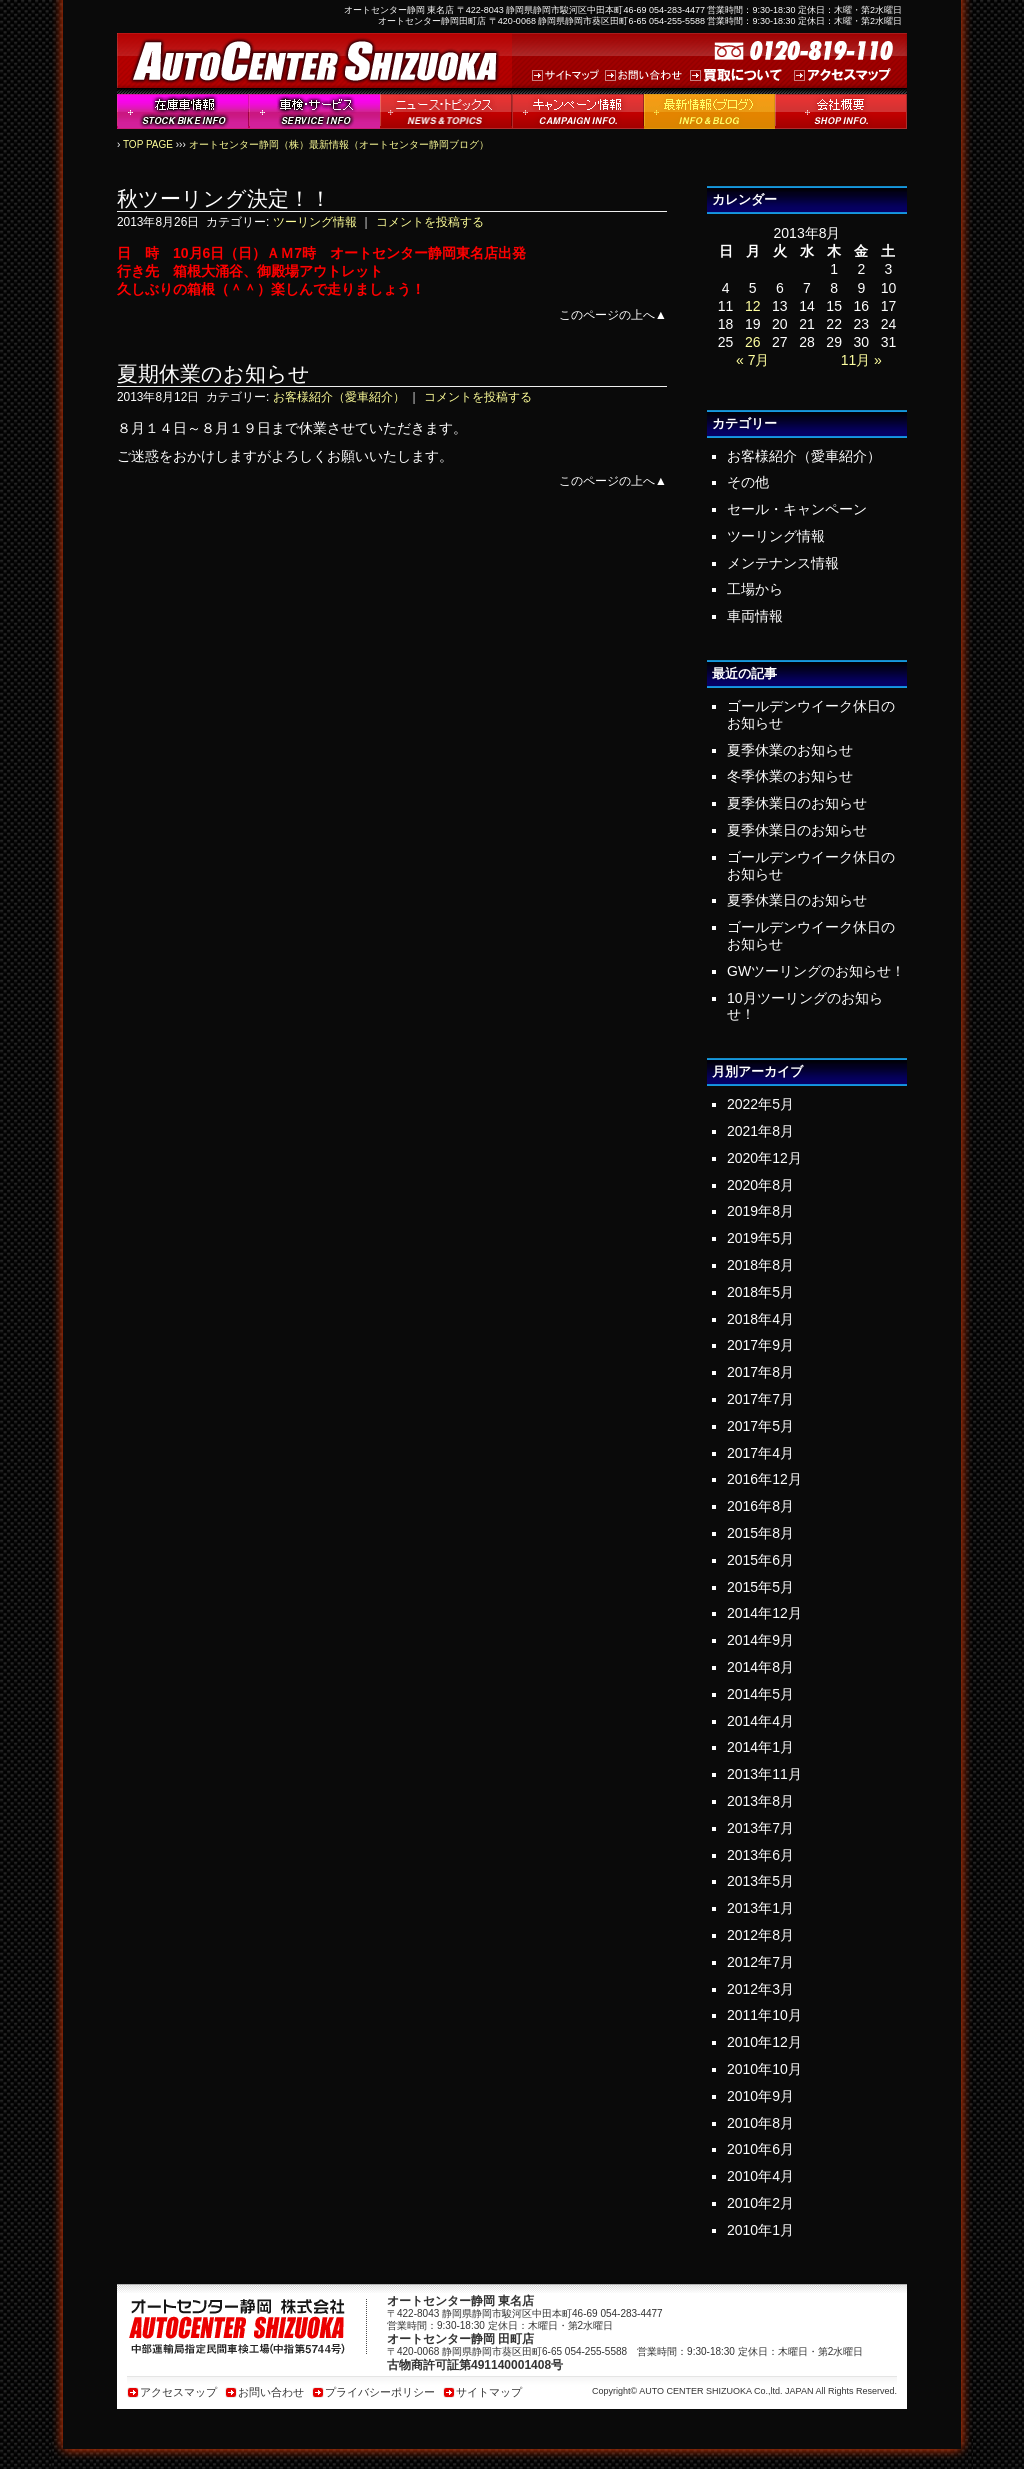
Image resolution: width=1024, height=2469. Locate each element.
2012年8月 (760, 1935)
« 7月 (752, 360)
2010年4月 (760, 2176)
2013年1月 (760, 1908)
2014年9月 (760, 1640)
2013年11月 (764, 1774)
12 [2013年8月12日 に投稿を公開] (753, 306)
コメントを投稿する (430, 222)
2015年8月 (760, 1533)
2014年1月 (760, 1747)
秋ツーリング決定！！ (224, 198)
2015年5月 (760, 1587)
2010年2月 (760, 2203)
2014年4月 (760, 1721)
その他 (748, 482)
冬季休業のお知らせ (790, 776)
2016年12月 (764, 1479)
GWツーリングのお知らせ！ (816, 971)
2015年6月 (760, 1560)
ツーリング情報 (315, 222)
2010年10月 (764, 2069)
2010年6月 (760, 2149)
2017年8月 (760, 1372)
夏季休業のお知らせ (790, 750)
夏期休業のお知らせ (213, 373)
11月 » (861, 360)
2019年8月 (760, 1211)
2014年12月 (764, 1613)
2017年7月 (760, 1399)
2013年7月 (760, 1828)
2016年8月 (760, 1506)
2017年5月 (760, 1426)
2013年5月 (760, 1881)
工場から (755, 589)
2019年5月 (760, 1238)
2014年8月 (760, 1667)
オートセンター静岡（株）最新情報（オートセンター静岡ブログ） (339, 144)
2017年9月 (760, 1345)
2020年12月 (764, 1158)
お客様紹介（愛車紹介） (339, 397)
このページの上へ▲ (613, 315)
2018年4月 (760, 1319)
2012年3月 (760, 1989)
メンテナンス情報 (783, 563)
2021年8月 (760, 1131)
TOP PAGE (148, 144)
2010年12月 (764, 2042)
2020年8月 (760, 1185)
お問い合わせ (271, 2392)
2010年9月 (760, 2096)
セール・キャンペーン (797, 509)
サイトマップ (489, 2392)
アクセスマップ (178, 2392)
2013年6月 (760, 1855)
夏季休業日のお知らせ (797, 803)
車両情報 (755, 616)
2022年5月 (760, 1104)
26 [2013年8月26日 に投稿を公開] (753, 342)
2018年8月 (760, 1265)
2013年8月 (760, 1801)
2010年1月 (760, 2230)
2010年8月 (760, 2123)
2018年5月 (760, 1292)
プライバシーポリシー (380, 2392)
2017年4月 (760, 1453)
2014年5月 (760, 1694)
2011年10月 (764, 2015)
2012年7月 (760, 1962)
